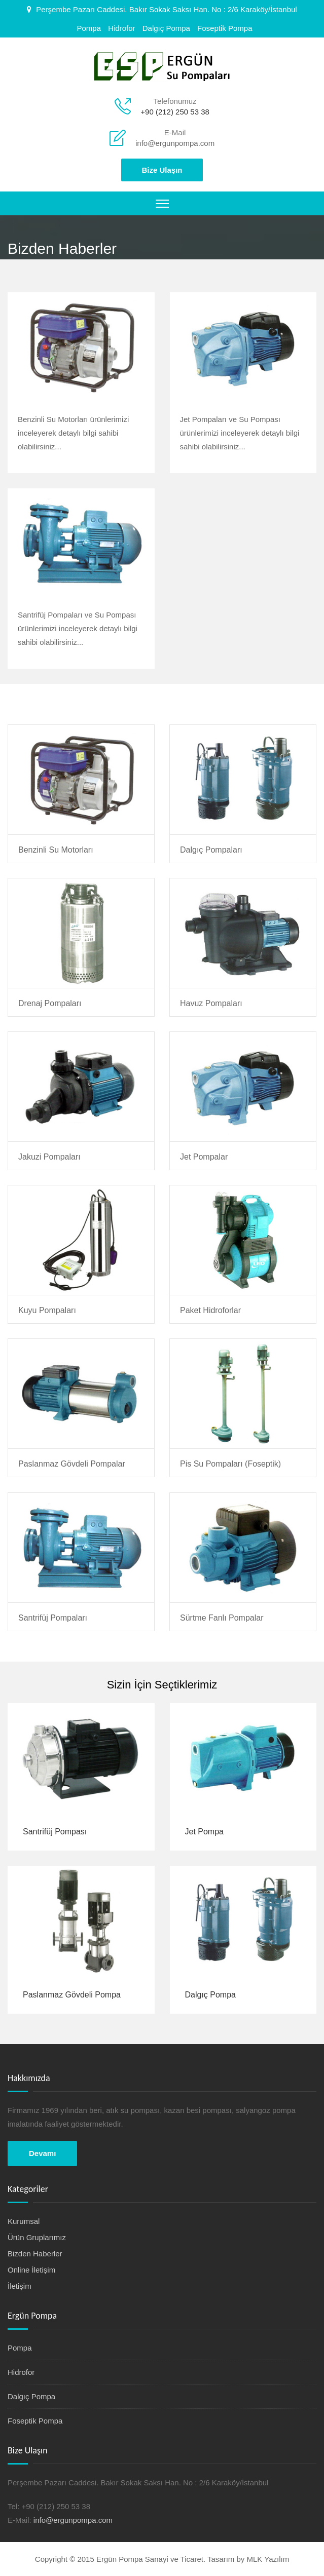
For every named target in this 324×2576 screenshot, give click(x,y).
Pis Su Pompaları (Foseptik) (230, 1463)
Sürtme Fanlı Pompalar (222, 1617)
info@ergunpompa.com (174, 143)
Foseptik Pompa (224, 28)
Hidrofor (121, 28)
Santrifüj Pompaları (52, 1617)
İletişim (19, 2286)
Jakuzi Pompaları (49, 1156)
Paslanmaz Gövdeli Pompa (72, 1994)
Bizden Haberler (35, 2253)
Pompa (89, 28)
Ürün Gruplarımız (37, 2237)
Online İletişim (31, 2269)
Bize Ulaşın (161, 170)
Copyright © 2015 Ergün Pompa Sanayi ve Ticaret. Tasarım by (141, 2559)
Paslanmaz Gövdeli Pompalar (71, 1463)
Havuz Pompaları (211, 1003)
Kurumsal (24, 2221)
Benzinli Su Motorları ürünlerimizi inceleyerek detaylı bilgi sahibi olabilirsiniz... (73, 433)
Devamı (42, 2153)
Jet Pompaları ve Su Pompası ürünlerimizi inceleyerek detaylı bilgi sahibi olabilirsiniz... (240, 433)
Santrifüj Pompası (55, 1831)
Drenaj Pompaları (50, 1003)
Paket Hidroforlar (210, 1310)
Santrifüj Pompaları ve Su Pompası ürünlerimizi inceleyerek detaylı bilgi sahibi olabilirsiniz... (77, 628)
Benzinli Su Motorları (55, 849)
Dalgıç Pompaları (211, 849)
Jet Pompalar (204, 1156)
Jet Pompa (204, 1831)
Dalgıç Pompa (166, 28)
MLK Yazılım (268, 2559)
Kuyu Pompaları (47, 1310)
